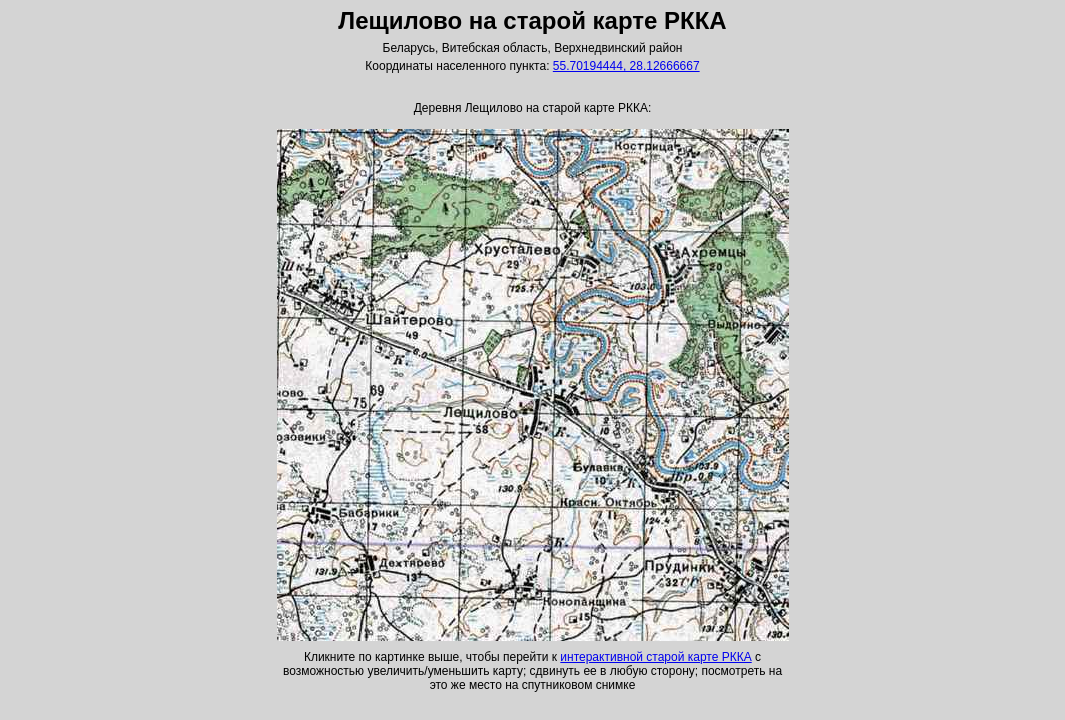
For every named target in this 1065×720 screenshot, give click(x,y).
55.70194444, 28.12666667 (626, 66)
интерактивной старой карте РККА (655, 657)
